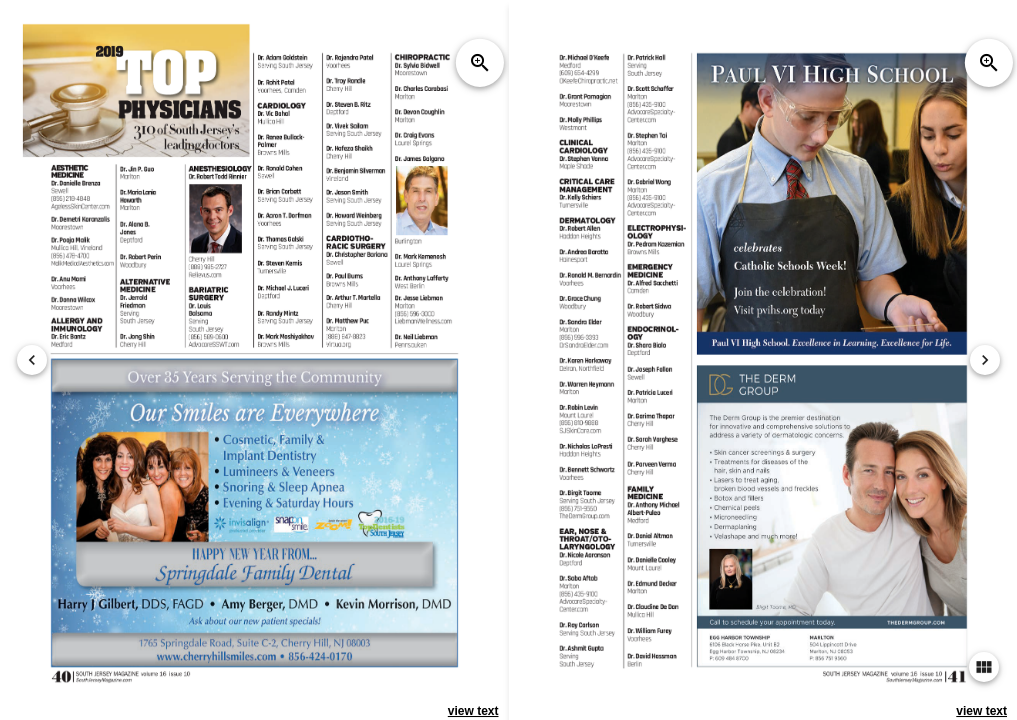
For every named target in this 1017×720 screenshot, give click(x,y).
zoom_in (480, 63)
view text (473, 711)
